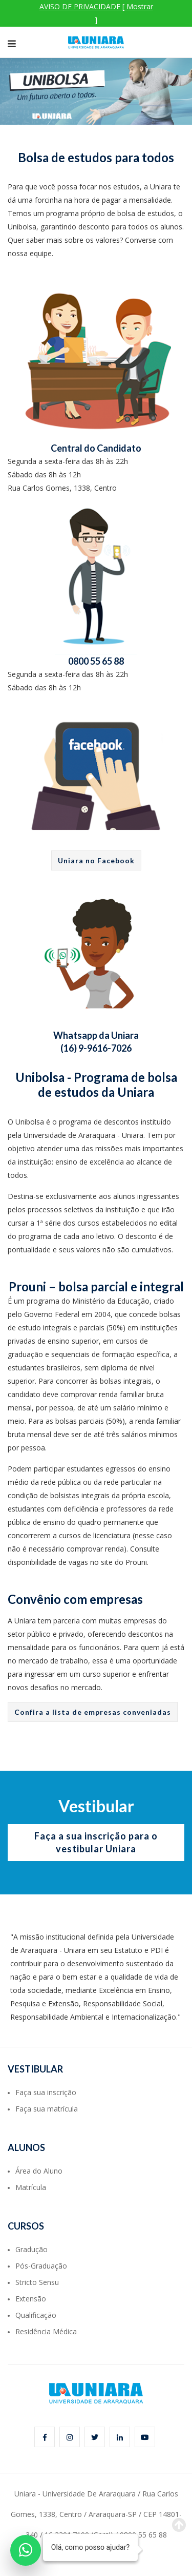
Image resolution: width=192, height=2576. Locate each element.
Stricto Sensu (37, 2282)
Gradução (31, 2249)
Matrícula (30, 2187)
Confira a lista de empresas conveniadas (92, 1712)
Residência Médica (46, 2331)
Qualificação (35, 2315)
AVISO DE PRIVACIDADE (96, 13)
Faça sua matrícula (46, 2109)
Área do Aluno (38, 2171)
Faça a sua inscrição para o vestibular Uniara (96, 1842)
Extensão (30, 2298)
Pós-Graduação (41, 2266)
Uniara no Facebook (96, 860)
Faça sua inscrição (45, 2092)
